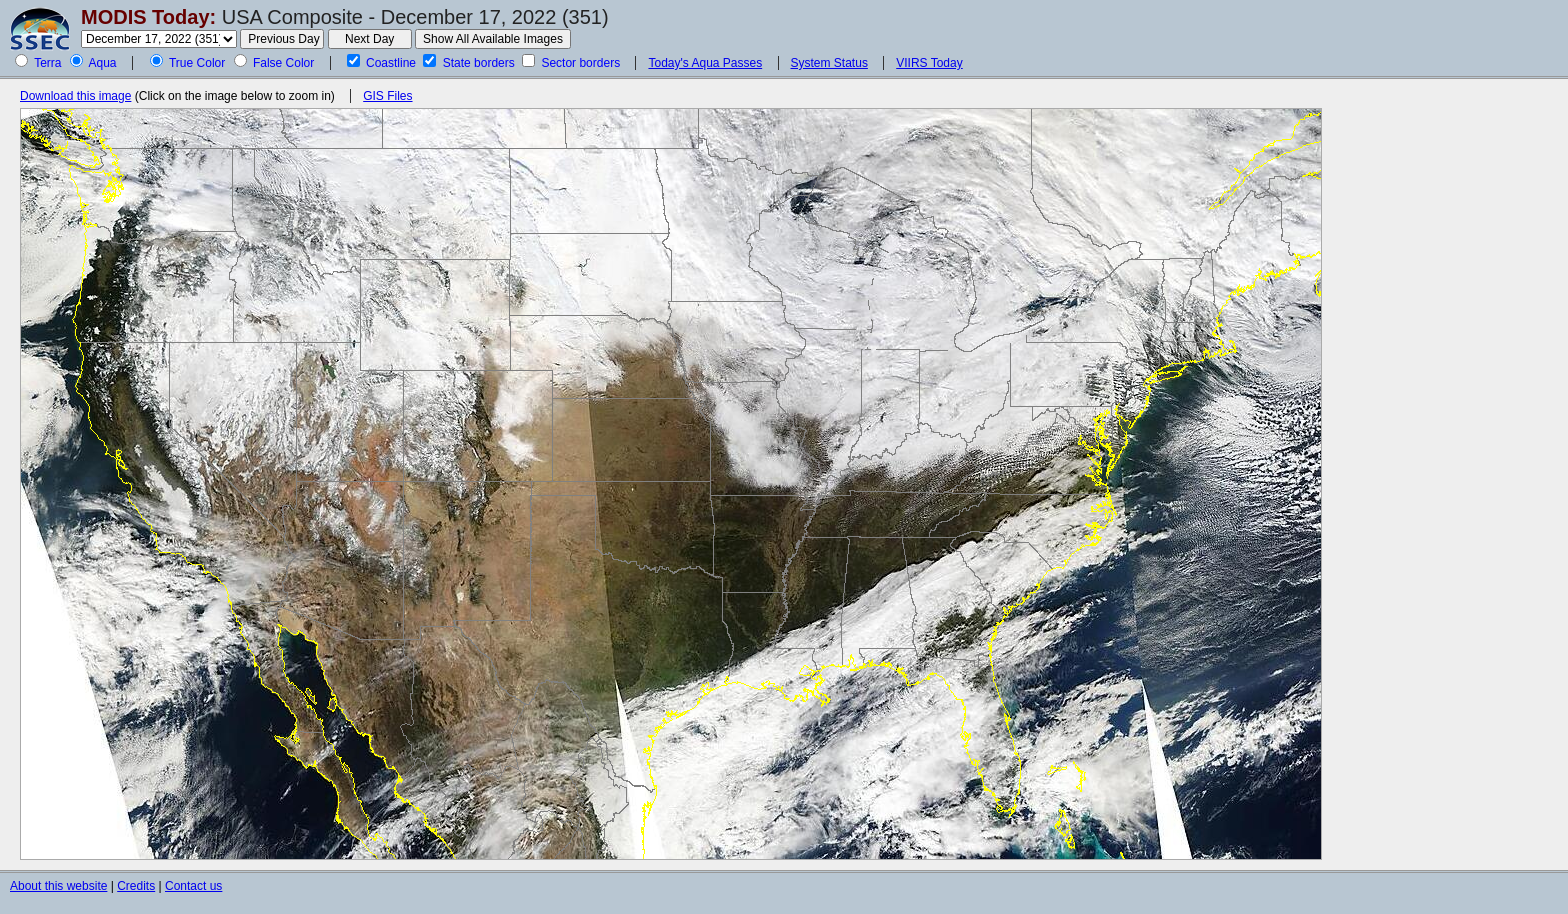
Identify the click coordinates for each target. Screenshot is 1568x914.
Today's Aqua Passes (705, 63)
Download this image (75, 96)
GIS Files (387, 96)
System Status (829, 63)
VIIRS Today (929, 63)
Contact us (193, 886)
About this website (58, 886)
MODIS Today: (148, 17)
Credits (136, 886)
